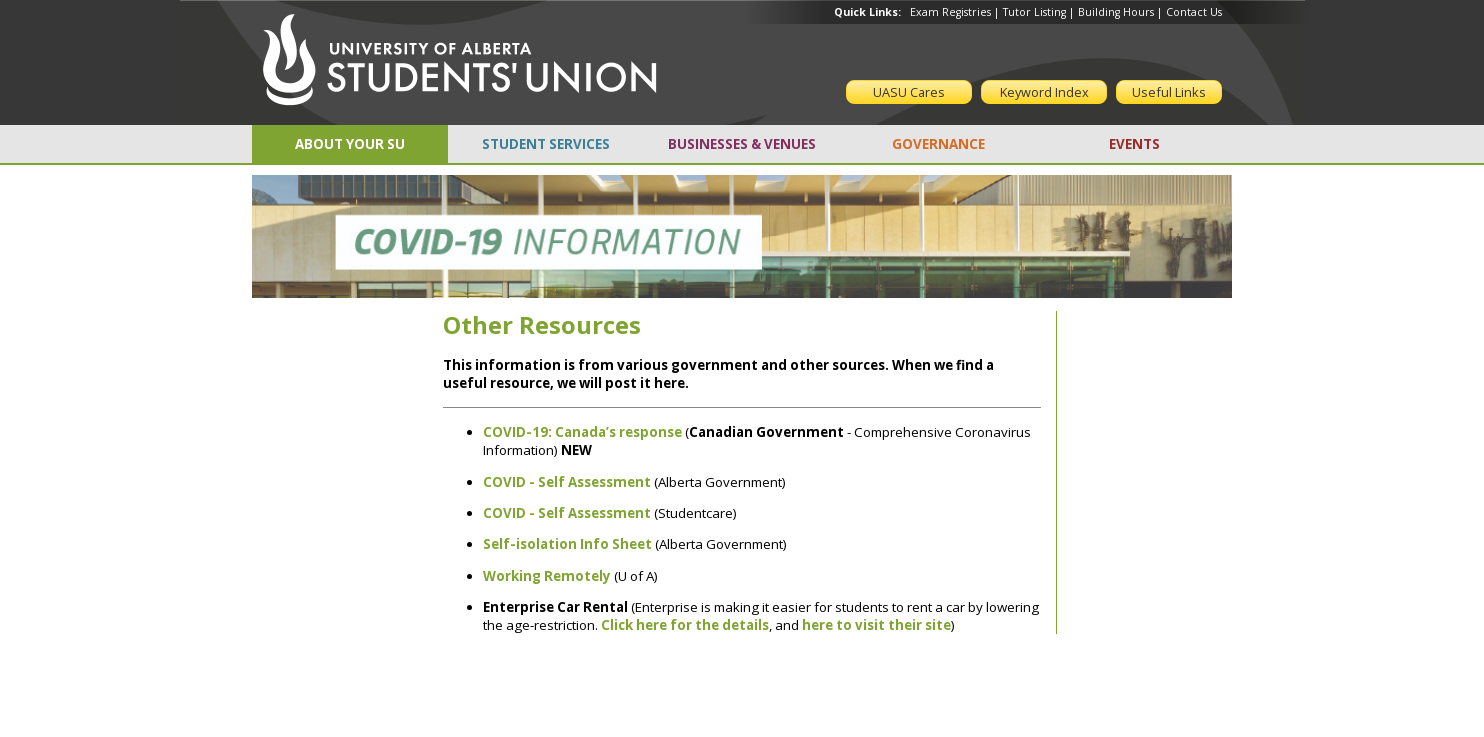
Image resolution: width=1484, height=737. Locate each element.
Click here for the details (685, 625)
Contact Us (1194, 12)
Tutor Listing (1034, 12)
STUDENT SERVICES (546, 144)
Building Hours (1116, 12)
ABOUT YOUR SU (350, 144)
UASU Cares (909, 92)
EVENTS (1134, 144)
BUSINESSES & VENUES (742, 144)
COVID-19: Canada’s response (582, 432)
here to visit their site (876, 625)
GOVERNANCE (938, 144)
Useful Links (1169, 92)
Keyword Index (1044, 92)
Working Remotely (547, 576)
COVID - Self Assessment (567, 513)
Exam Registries (950, 12)
